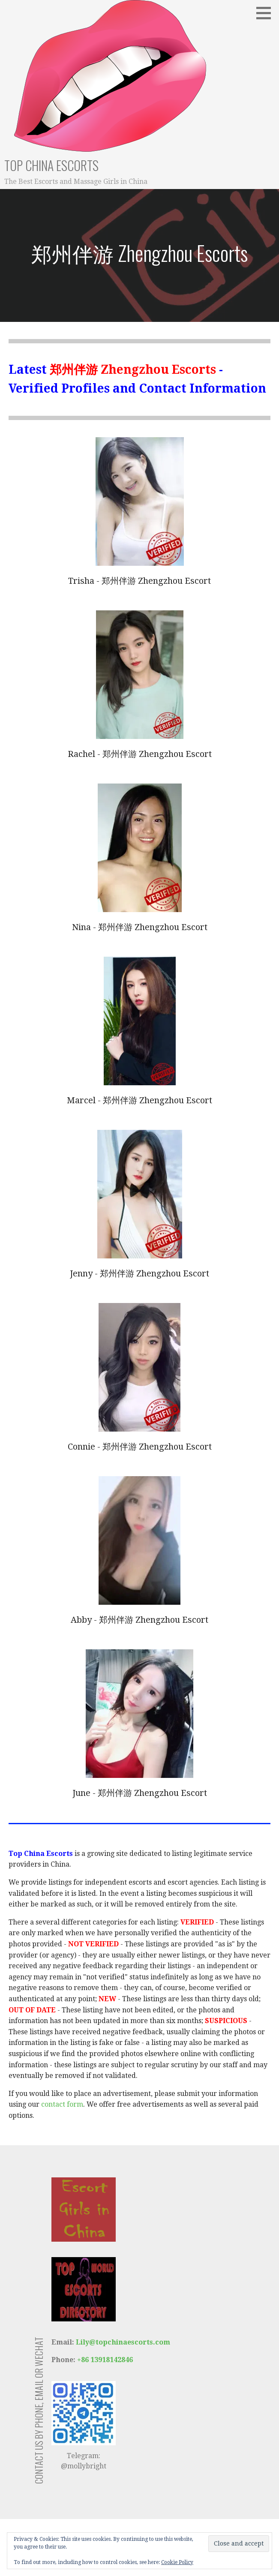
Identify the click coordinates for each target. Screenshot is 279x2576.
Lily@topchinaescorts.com (122, 2342)
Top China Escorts (51, 165)
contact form (62, 2104)
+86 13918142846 (105, 2360)
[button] (266, 13)
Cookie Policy (177, 2562)
